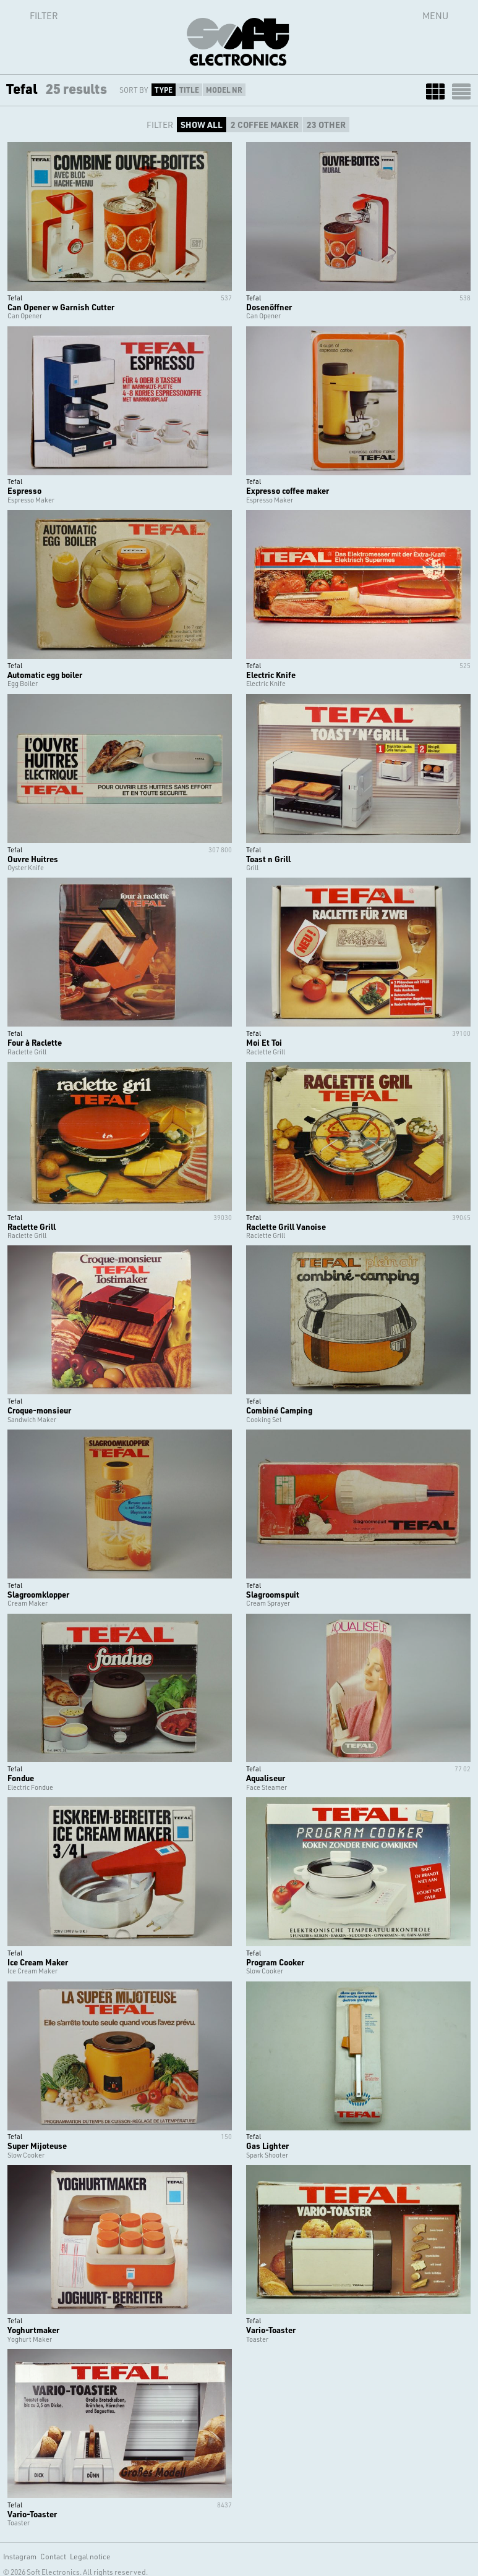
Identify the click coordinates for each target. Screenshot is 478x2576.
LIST (461, 91)
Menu (435, 15)
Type (164, 90)
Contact (53, 2556)
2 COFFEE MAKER (265, 124)
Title (189, 90)
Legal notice (90, 2556)
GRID (435, 91)
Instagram (19, 2556)
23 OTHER (326, 124)
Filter (30, 15)
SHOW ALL (202, 124)
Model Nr (224, 90)
